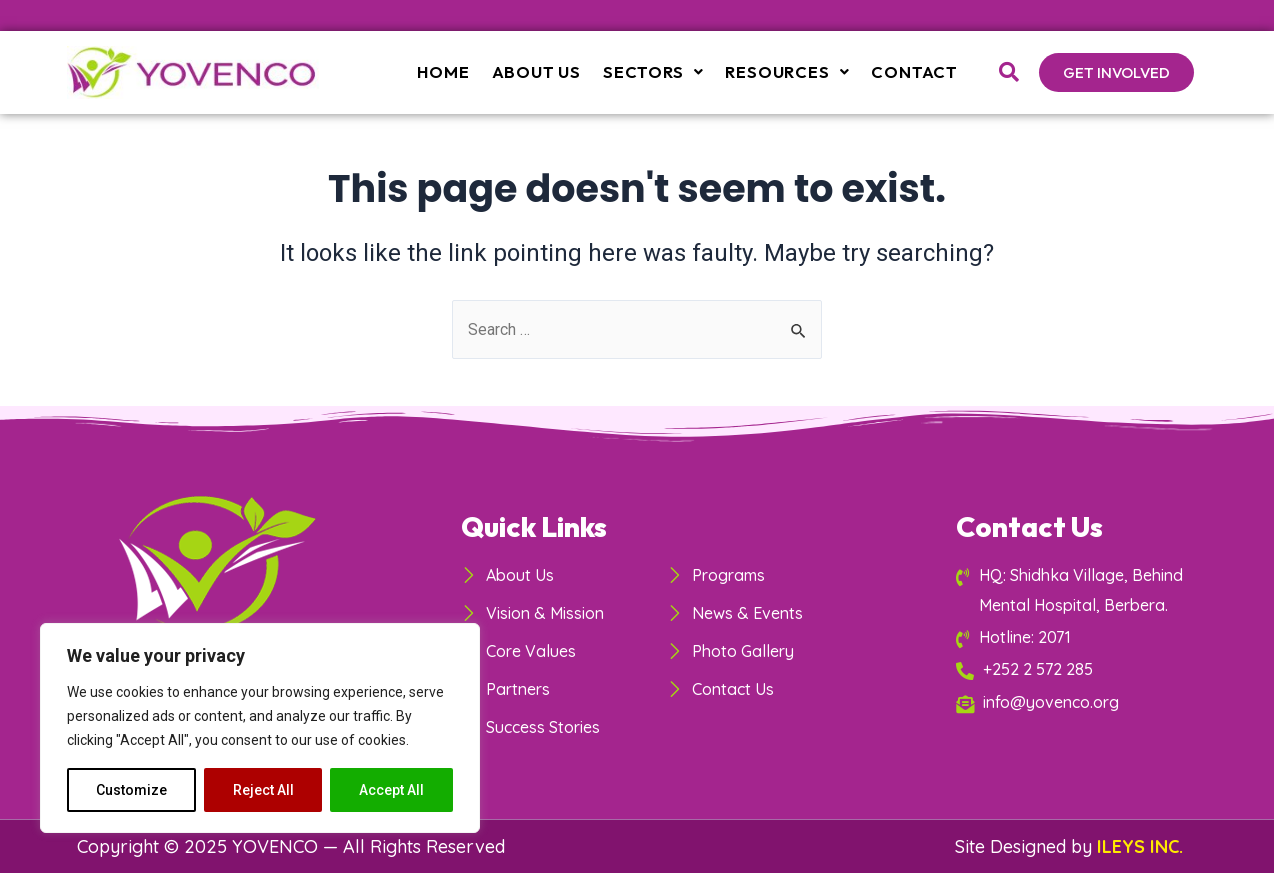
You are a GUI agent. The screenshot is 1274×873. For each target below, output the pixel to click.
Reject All (263, 790)
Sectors (659, 72)
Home (453, 72)
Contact (915, 72)
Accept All (391, 790)
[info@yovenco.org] (1074, 701)
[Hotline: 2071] (1074, 637)
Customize (131, 790)
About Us (545, 72)
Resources (790, 72)
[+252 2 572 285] (1074, 669)
